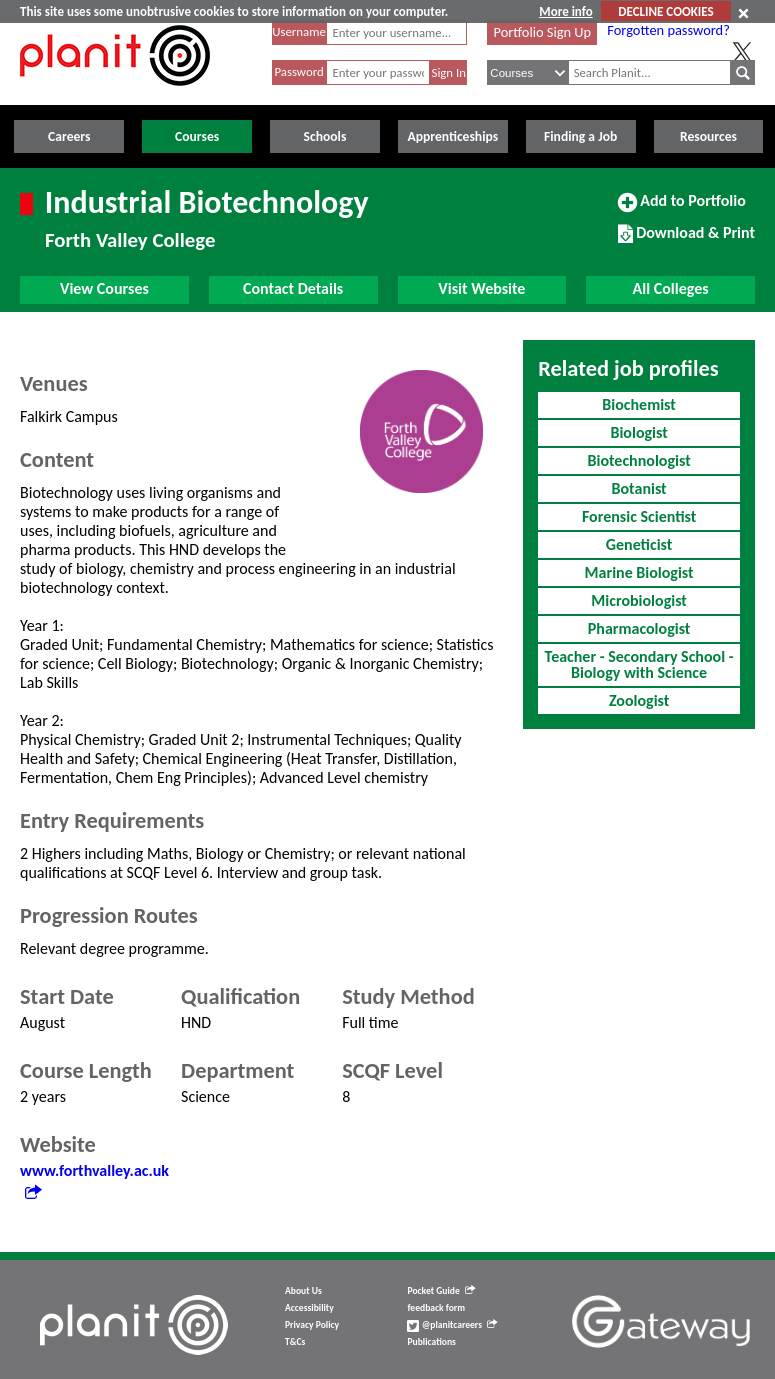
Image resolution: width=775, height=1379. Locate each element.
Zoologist (639, 700)
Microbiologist (639, 600)
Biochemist (639, 404)
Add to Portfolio (682, 209)
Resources (708, 136)
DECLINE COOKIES (665, 11)
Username (299, 31)
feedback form (436, 1308)
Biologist (638, 432)
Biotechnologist (639, 460)
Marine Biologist (639, 572)
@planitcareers (452, 1325)
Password (298, 71)
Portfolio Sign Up (543, 32)
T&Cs (295, 1342)
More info (565, 11)
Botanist (639, 488)
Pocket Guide (440, 1291)
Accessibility (309, 1308)
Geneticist (639, 544)
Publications (431, 1342)
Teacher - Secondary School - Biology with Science (639, 664)
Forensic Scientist (639, 516)
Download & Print (686, 241)
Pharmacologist (639, 628)
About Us (303, 1291)
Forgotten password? (668, 30)
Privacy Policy (312, 1325)
